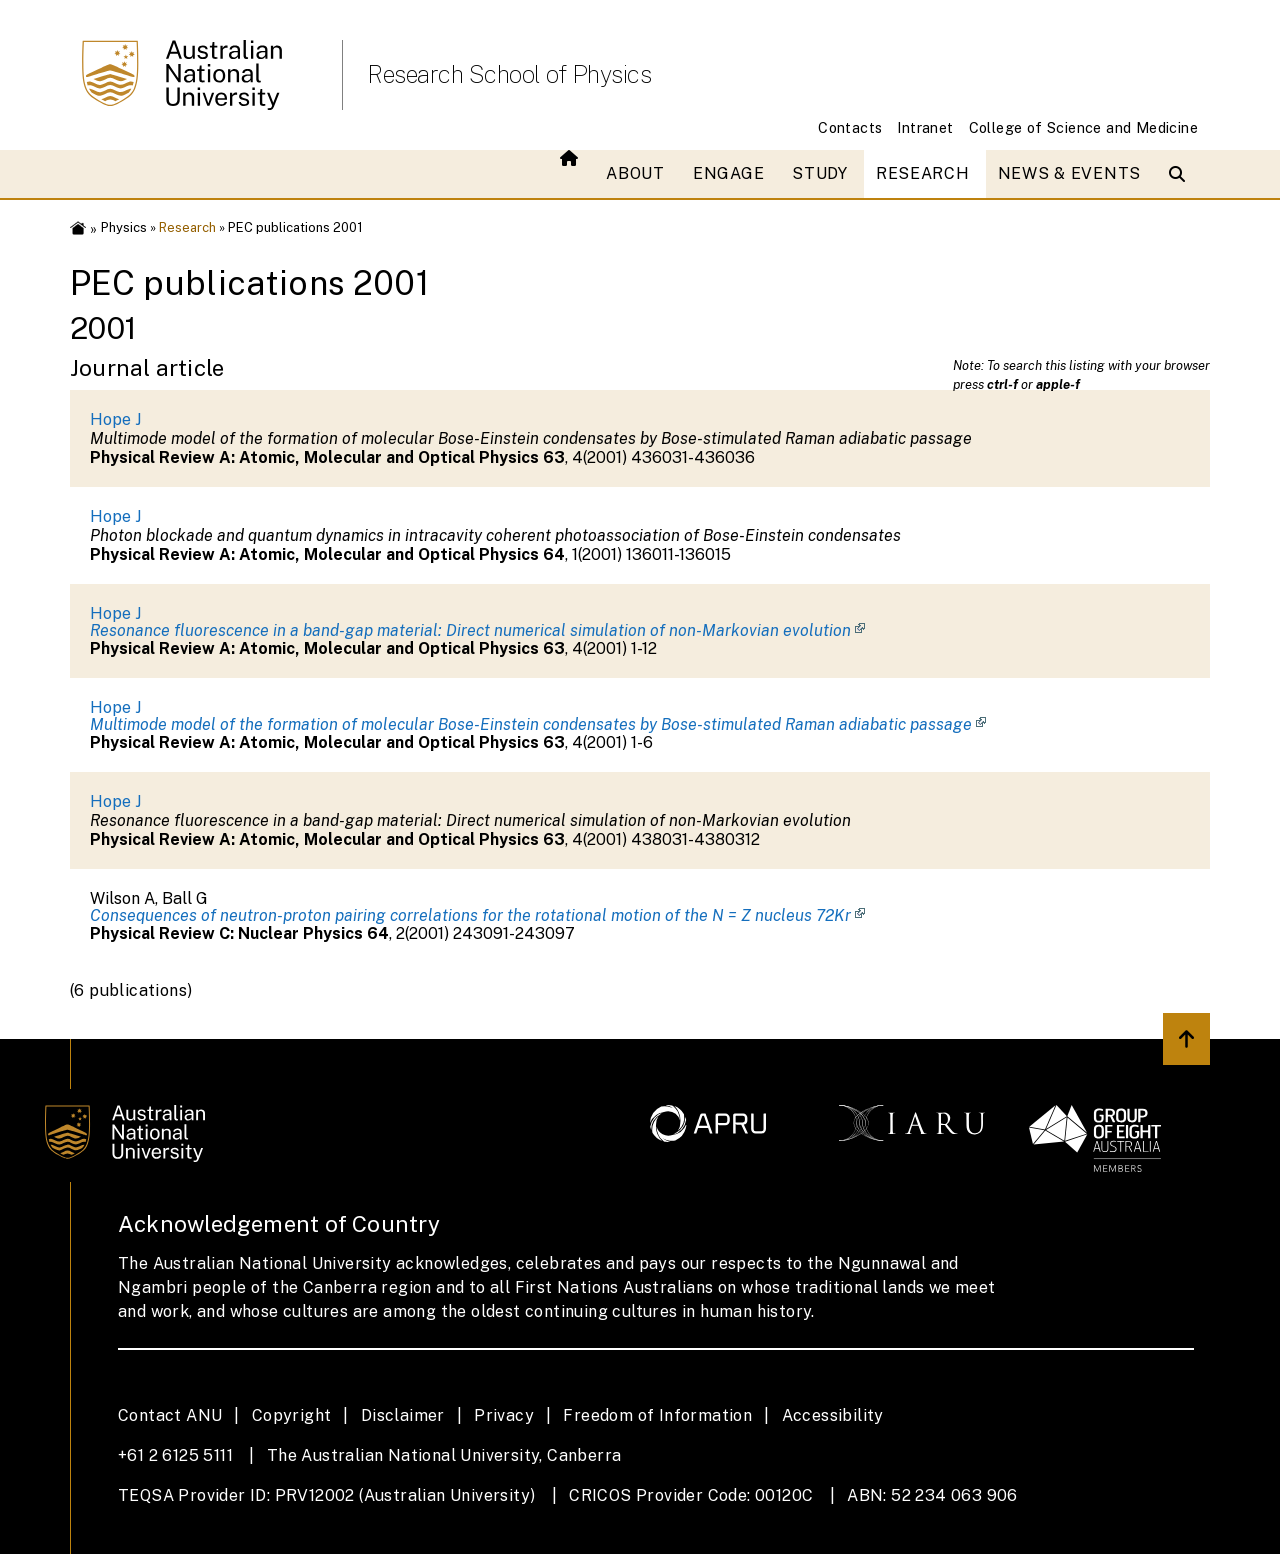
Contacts (850, 127)
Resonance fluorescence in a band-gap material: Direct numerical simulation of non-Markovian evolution (470, 630)
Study (820, 173)
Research (923, 173)
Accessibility (833, 1415)
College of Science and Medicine (1083, 127)
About (635, 173)
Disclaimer (403, 1415)
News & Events (1069, 173)
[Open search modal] (1181, 174)
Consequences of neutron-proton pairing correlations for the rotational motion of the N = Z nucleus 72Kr (470, 915)
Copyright (292, 1415)
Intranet (925, 127)
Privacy (504, 1415)
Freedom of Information (657, 1415)
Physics (124, 227)
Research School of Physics (509, 74)
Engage (728, 173)
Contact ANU (170, 1415)
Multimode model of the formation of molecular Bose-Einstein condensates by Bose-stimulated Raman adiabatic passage (531, 724)
